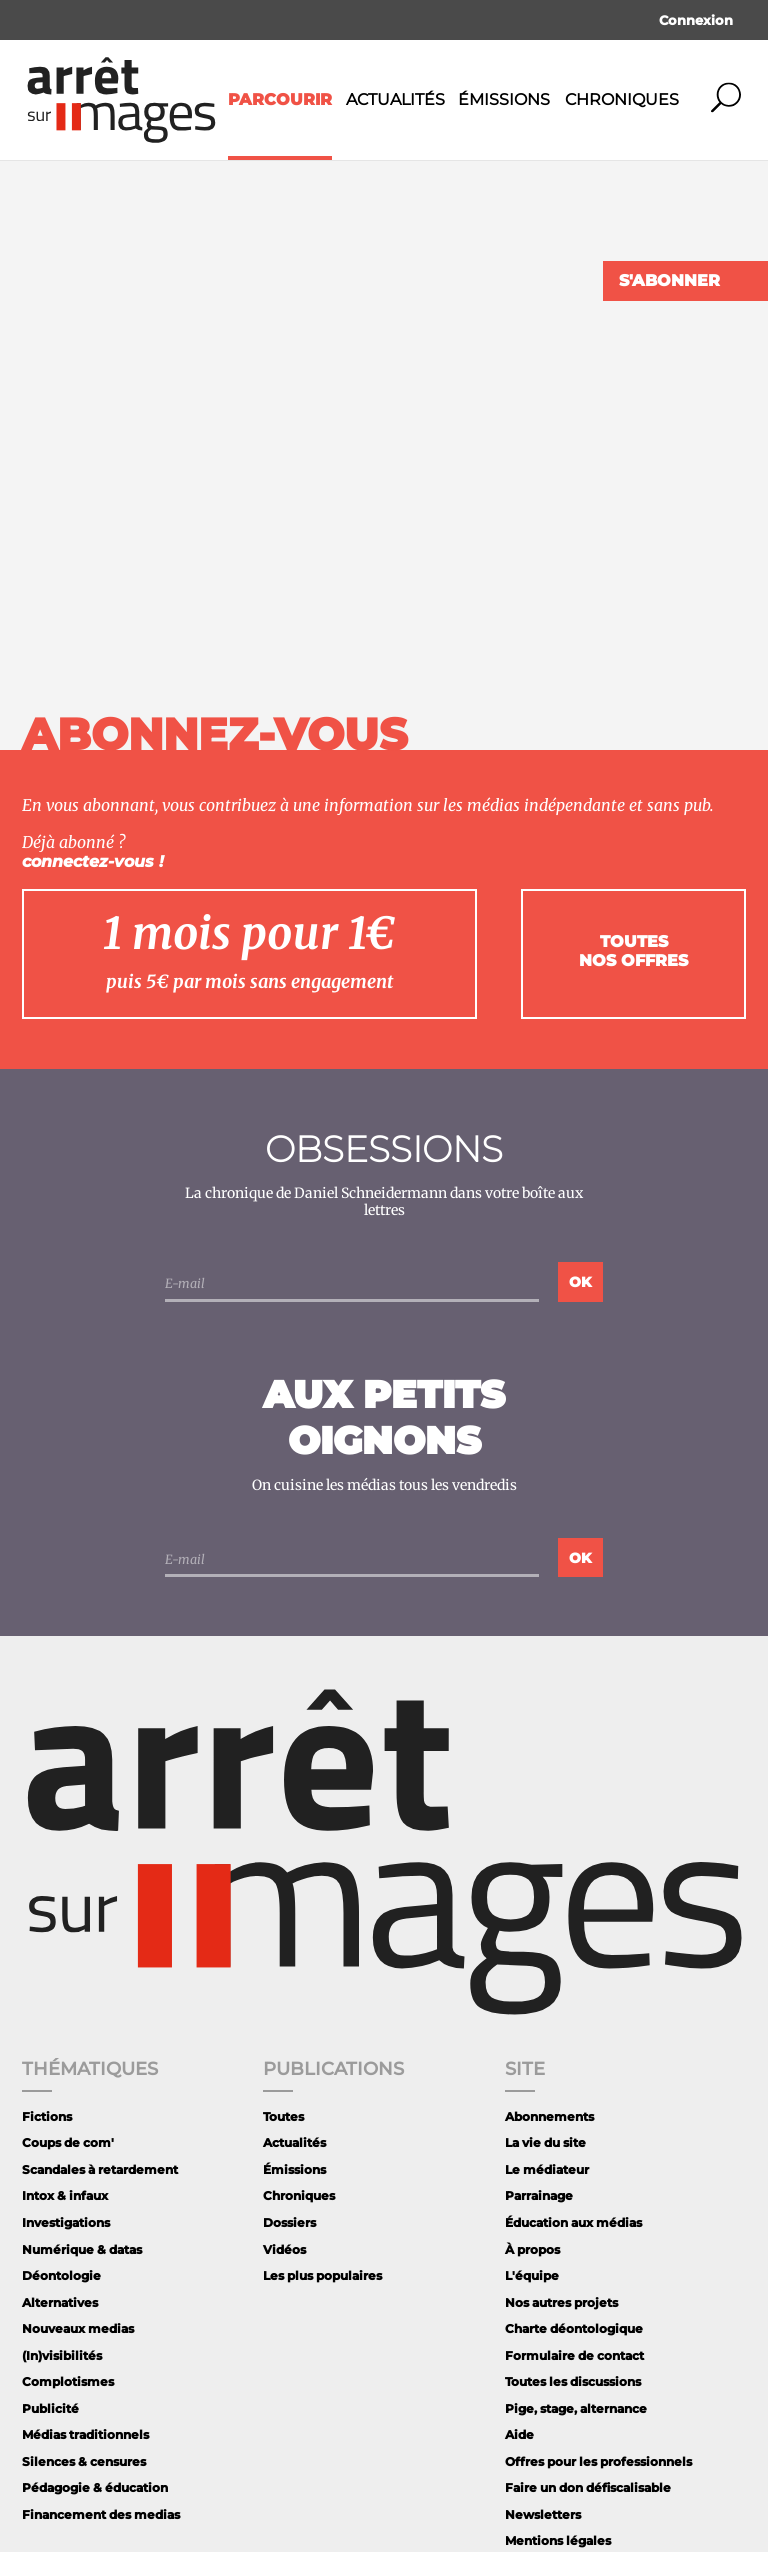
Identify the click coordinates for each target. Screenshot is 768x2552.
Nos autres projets (561, 2302)
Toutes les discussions (573, 2381)
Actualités (395, 99)
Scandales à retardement (100, 2169)
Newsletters (543, 2514)
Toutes (283, 2116)
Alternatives (60, 2302)
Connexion (696, 20)
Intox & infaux (65, 2195)
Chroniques (622, 99)
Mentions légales (558, 2540)
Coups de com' (68, 2142)
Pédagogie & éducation (95, 2487)
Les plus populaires (322, 2275)
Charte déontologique (574, 2328)
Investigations (66, 2222)
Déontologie (61, 2275)
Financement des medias (101, 2514)
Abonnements (549, 2116)
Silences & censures (84, 2461)
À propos (532, 2249)
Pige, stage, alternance (576, 2408)
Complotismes (68, 2381)
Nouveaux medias (78, 2328)
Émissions (504, 99)
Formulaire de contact (574, 2355)
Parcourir (280, 99)
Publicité (50, 2408)
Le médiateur (547, 2169)
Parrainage (539, 2195)
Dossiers (289, 2222)
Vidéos (284, 2249)
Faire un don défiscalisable (588, 2487)
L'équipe (532, 2275)
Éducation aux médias (573, 2222)
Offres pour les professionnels (598, 2461)
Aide (519, 2434)
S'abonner (669, 280)
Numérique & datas (82, 2249)
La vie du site (545, 2142)
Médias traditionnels (85, 2434)
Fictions (47, 2116)
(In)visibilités (62, 2355)
